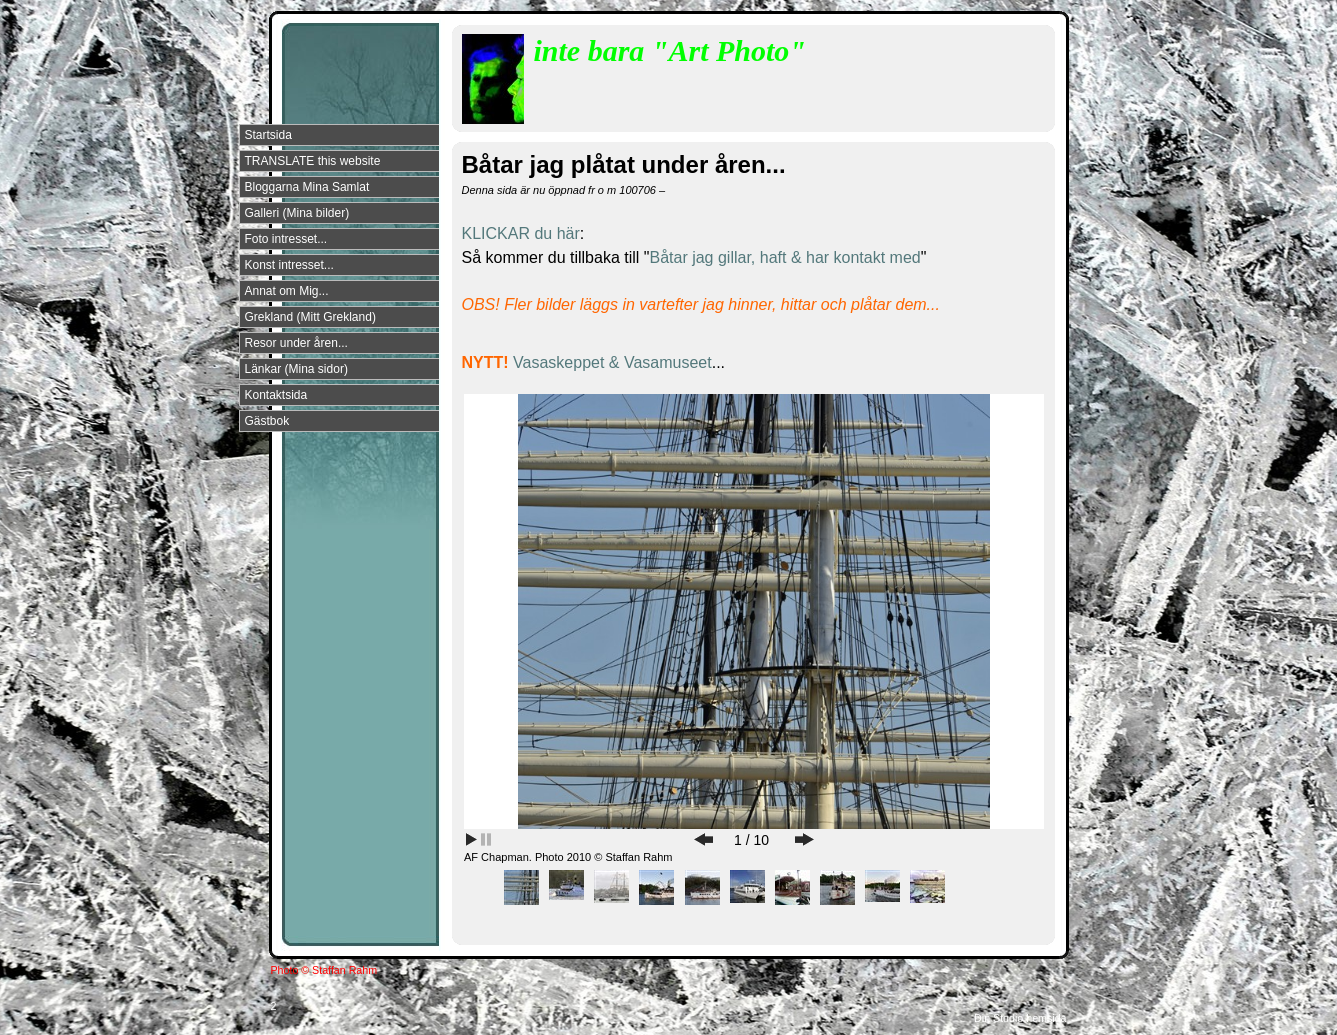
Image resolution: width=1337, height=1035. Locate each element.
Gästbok (267, 421)
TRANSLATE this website (313, 161)
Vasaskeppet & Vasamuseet (612, 362)
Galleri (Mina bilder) (297, 213)
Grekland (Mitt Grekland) (310, 317)
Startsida (268, 135)
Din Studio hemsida (1020, 1018)
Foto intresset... (286, 239)
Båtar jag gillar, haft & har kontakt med (784, 257)
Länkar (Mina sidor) (296, 369)
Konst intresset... (289, 265)
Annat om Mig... (287, 291)
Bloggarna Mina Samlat (307, 187)
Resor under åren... (296, 343)
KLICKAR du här (521, 233)
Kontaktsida (276, 395)
